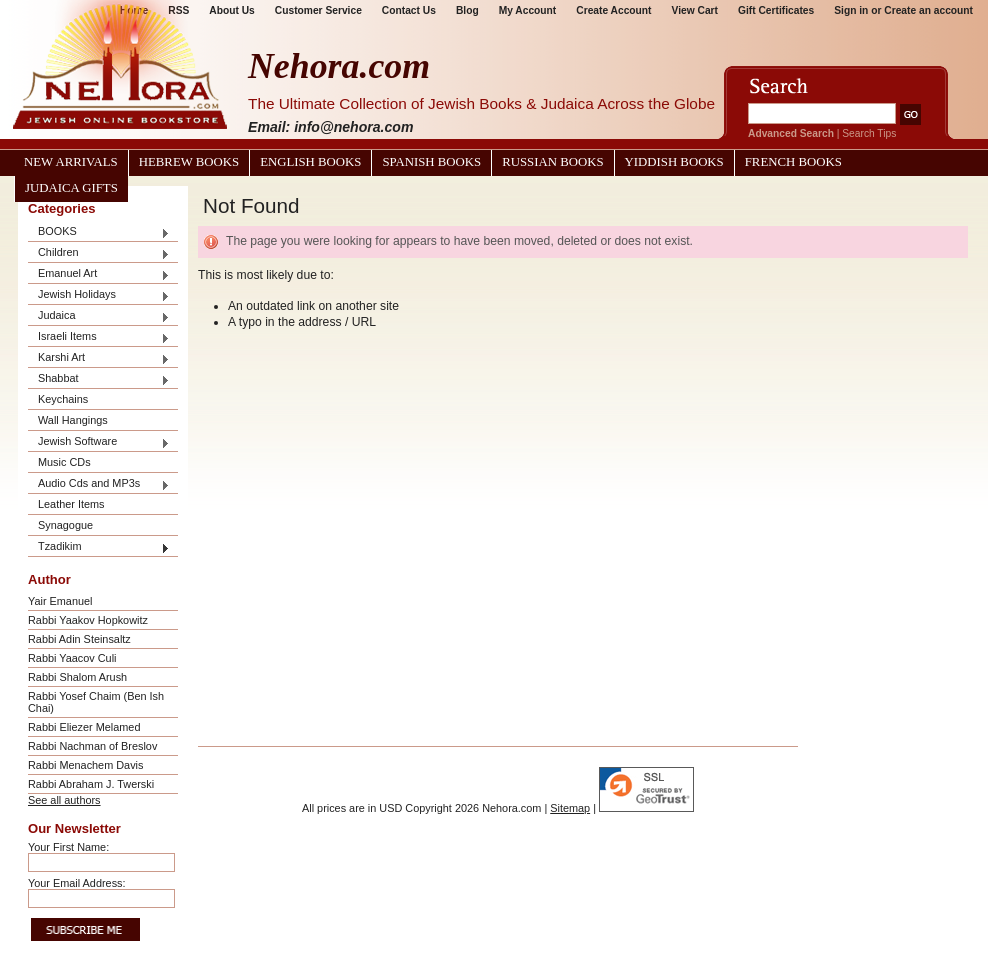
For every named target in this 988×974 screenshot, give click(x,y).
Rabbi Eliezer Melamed (84, 727)
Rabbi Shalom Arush (77, 677)
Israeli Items (99, 337)
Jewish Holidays (99, 295)
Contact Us (409, 10)
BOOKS (99, 232)
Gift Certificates (776, 10)
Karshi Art (99, 358)
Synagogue (65, 525)
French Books (793, 162)
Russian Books (552, 162)
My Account (528, 10)
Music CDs (64, 462)
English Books (310, 162)
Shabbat (99, 379)
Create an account (928, 10)
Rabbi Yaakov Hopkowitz (88, 620)
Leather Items (71, 504)
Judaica (99, 316)
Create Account (613, 10)
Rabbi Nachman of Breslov (92, 746)
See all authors (64, 800)
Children (99, 253)
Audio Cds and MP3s (99, 484)
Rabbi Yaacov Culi (72, 658)
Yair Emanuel (60, 601)
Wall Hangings (73, 420)
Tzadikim (99, 547)
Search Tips (869, 133)
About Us (231, 10)
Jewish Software (99, 442)
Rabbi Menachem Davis (85, 765)
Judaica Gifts (71, 188)
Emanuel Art (99, 274)
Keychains (63, 399)
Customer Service (318, 10)
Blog (467, 10)
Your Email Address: (77, 883)
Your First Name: (68, 847)
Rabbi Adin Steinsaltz (79, 639)
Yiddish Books (674, 162)
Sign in (851, 10)
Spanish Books (431, 162)
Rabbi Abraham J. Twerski (91, 784)
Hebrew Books (189, 162)
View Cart (695, 10)
